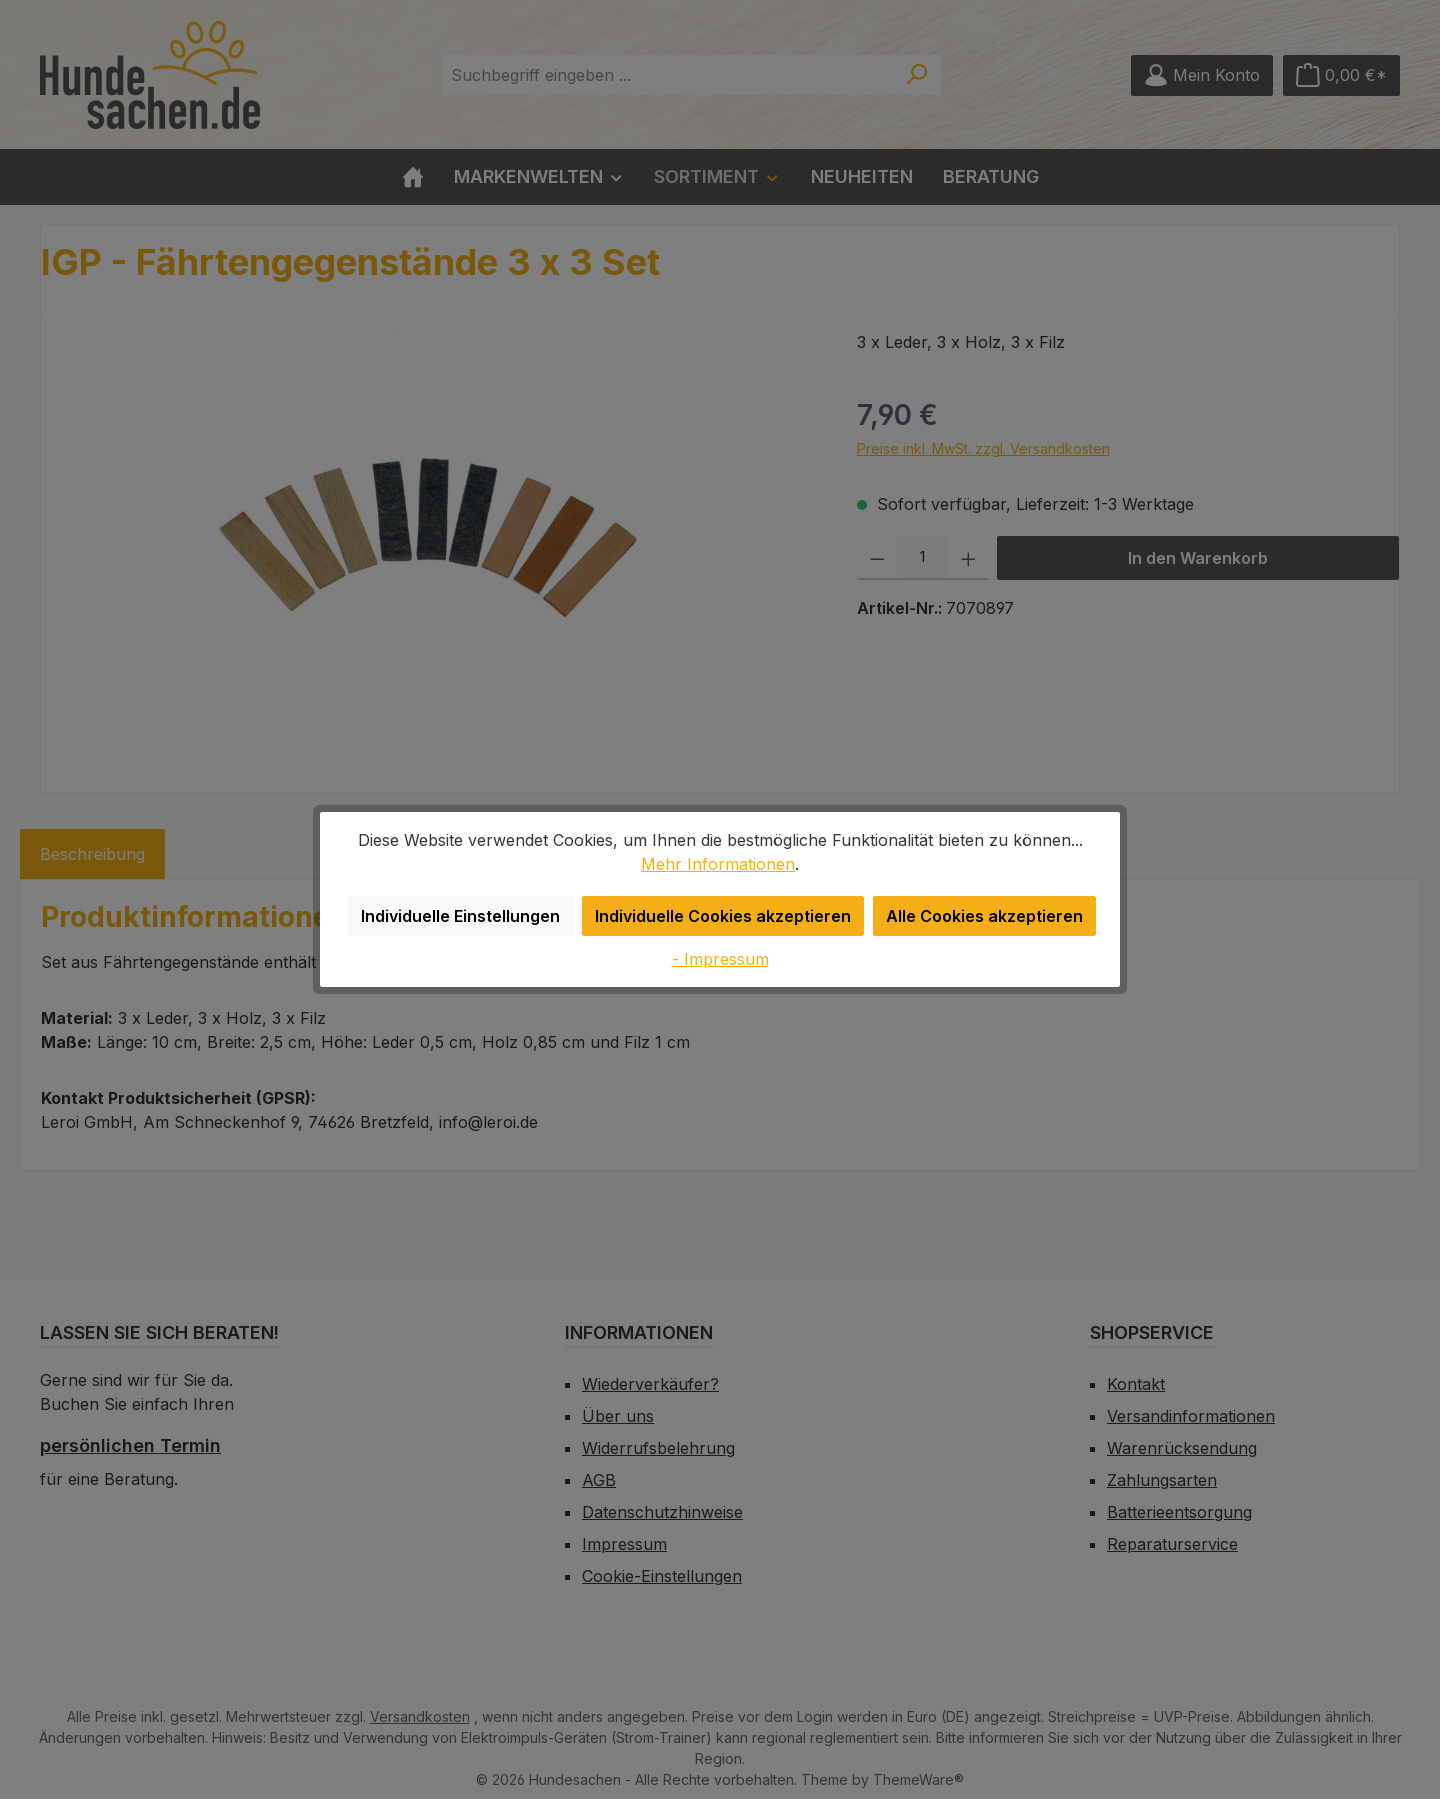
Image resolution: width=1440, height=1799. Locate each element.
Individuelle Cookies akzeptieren (726, 915)
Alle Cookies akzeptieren (978, 915)
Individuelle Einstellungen (469, 915)
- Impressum (720, 958)
